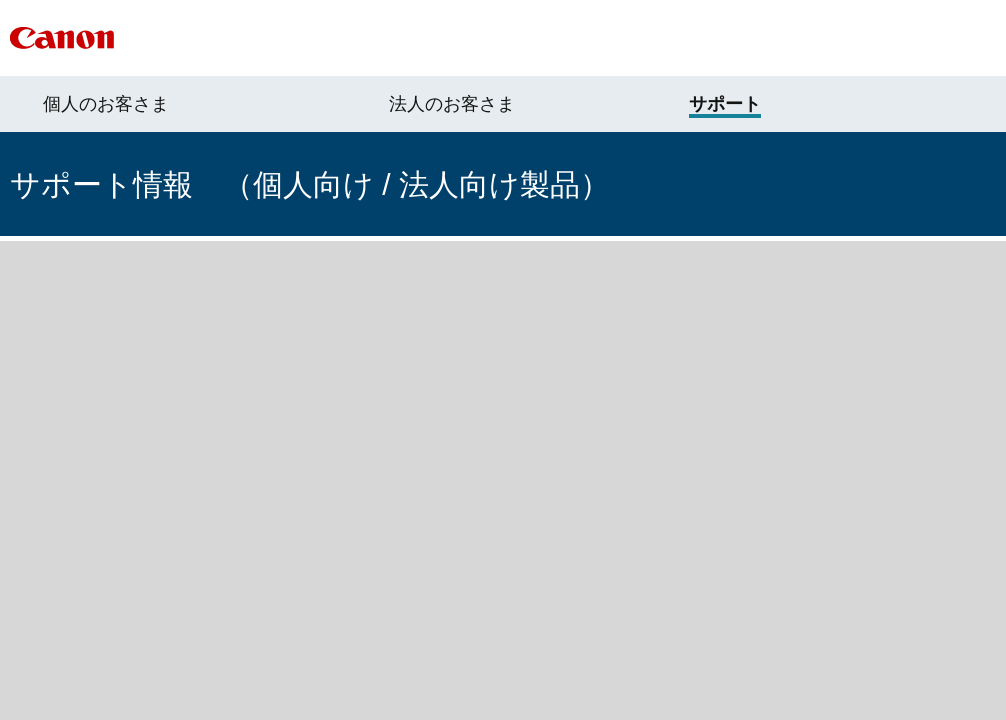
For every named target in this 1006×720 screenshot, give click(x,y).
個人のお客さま (106, 104)
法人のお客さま (452, 104)
